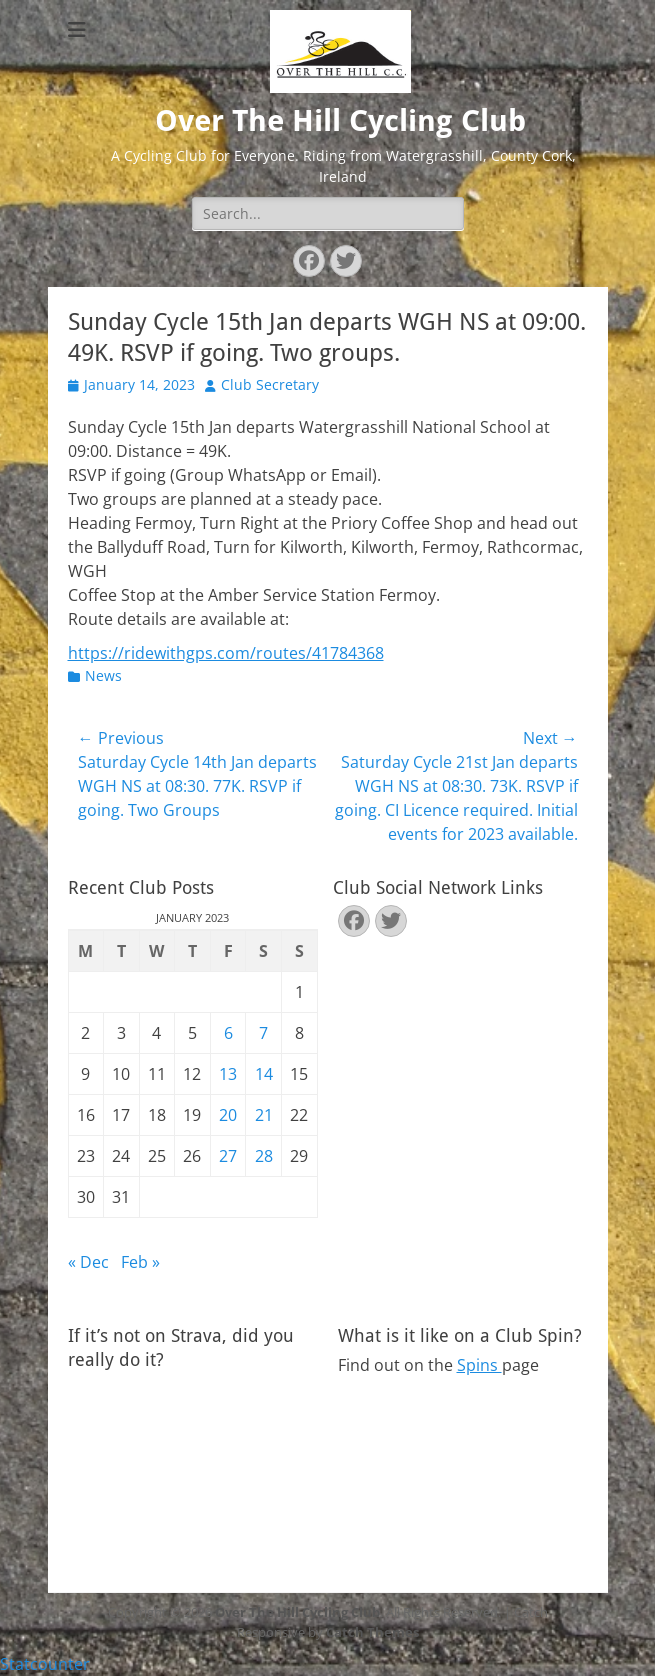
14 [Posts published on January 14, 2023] (264, 1074)
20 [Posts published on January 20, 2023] (228, 1115)
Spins (479, 1365)
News (103, 675)
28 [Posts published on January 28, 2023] (264, 1156)
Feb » (140, 1262)
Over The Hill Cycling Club (340, 120)
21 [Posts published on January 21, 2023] (264, 1115)
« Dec (88, 1262)
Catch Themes (372, 1632)
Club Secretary (270, 384)
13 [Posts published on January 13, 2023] (228, 1074)
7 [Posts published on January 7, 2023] (263, 1033)
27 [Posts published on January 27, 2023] (228, 1156)
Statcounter (45, 1664)
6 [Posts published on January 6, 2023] (228, 1033)
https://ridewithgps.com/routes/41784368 (226, 653)
